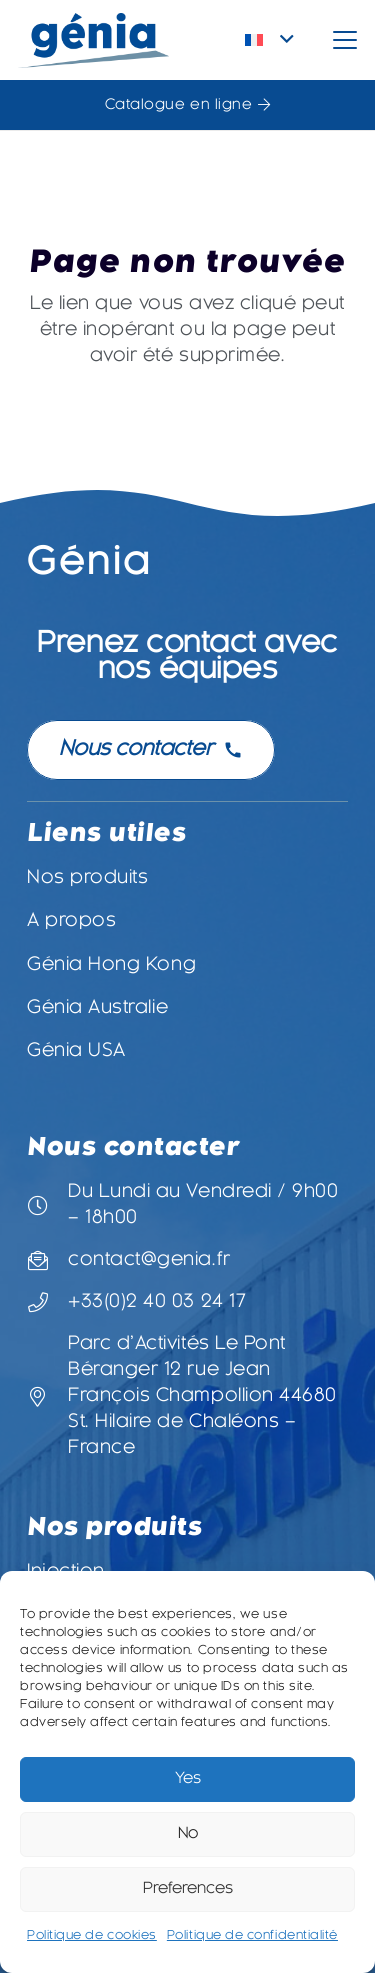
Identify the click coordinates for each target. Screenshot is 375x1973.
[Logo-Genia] (93, 40)
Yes (188, 1779)
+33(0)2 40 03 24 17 (157, 1302)
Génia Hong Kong (111, 965)
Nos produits (87, 878)
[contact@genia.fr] (47, 1261)
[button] (269, 40)
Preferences (188, 1889)
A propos (71, 921)
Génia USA (76, 1051)
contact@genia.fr (149, 1260)
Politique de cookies (92, 1936)
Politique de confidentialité (252, 1936)
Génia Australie (97, 1008)
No (188, 1834)
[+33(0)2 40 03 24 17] (47, 1303)
